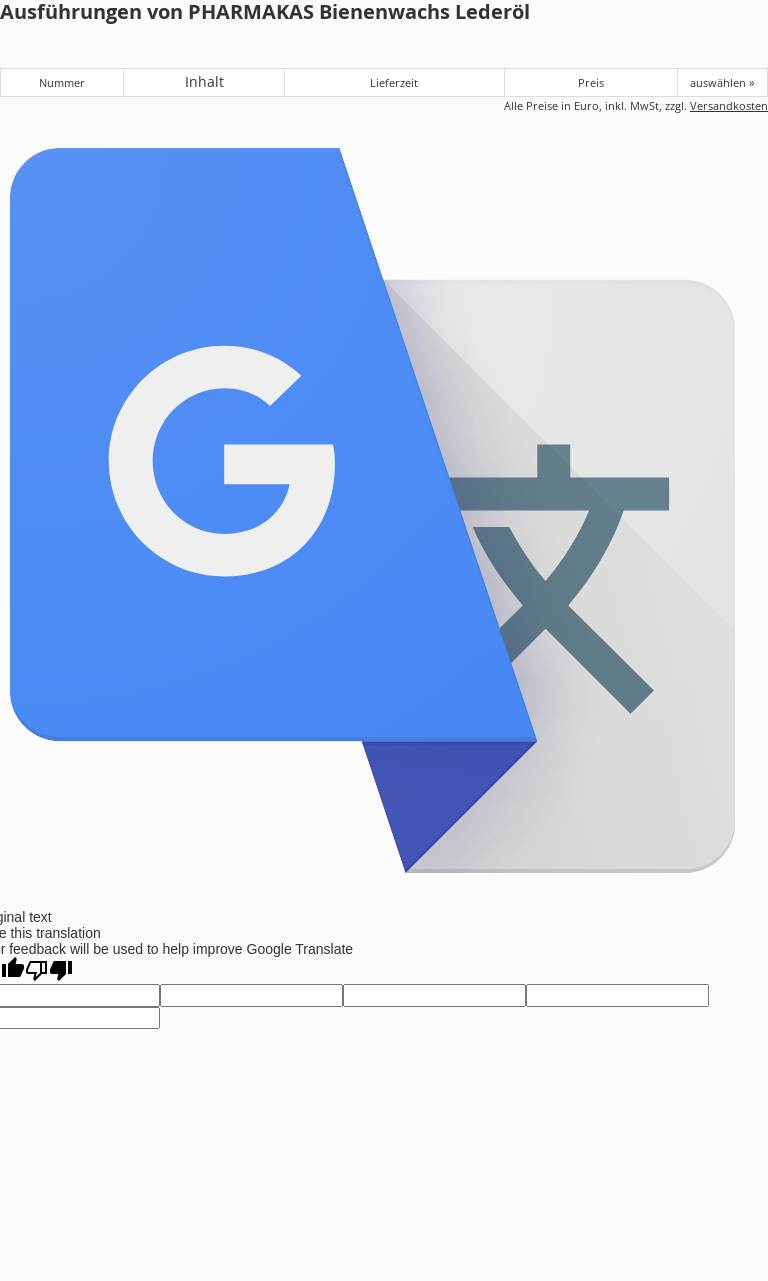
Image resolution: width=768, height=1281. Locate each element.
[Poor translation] (49, 970)
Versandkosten (729, 105)
